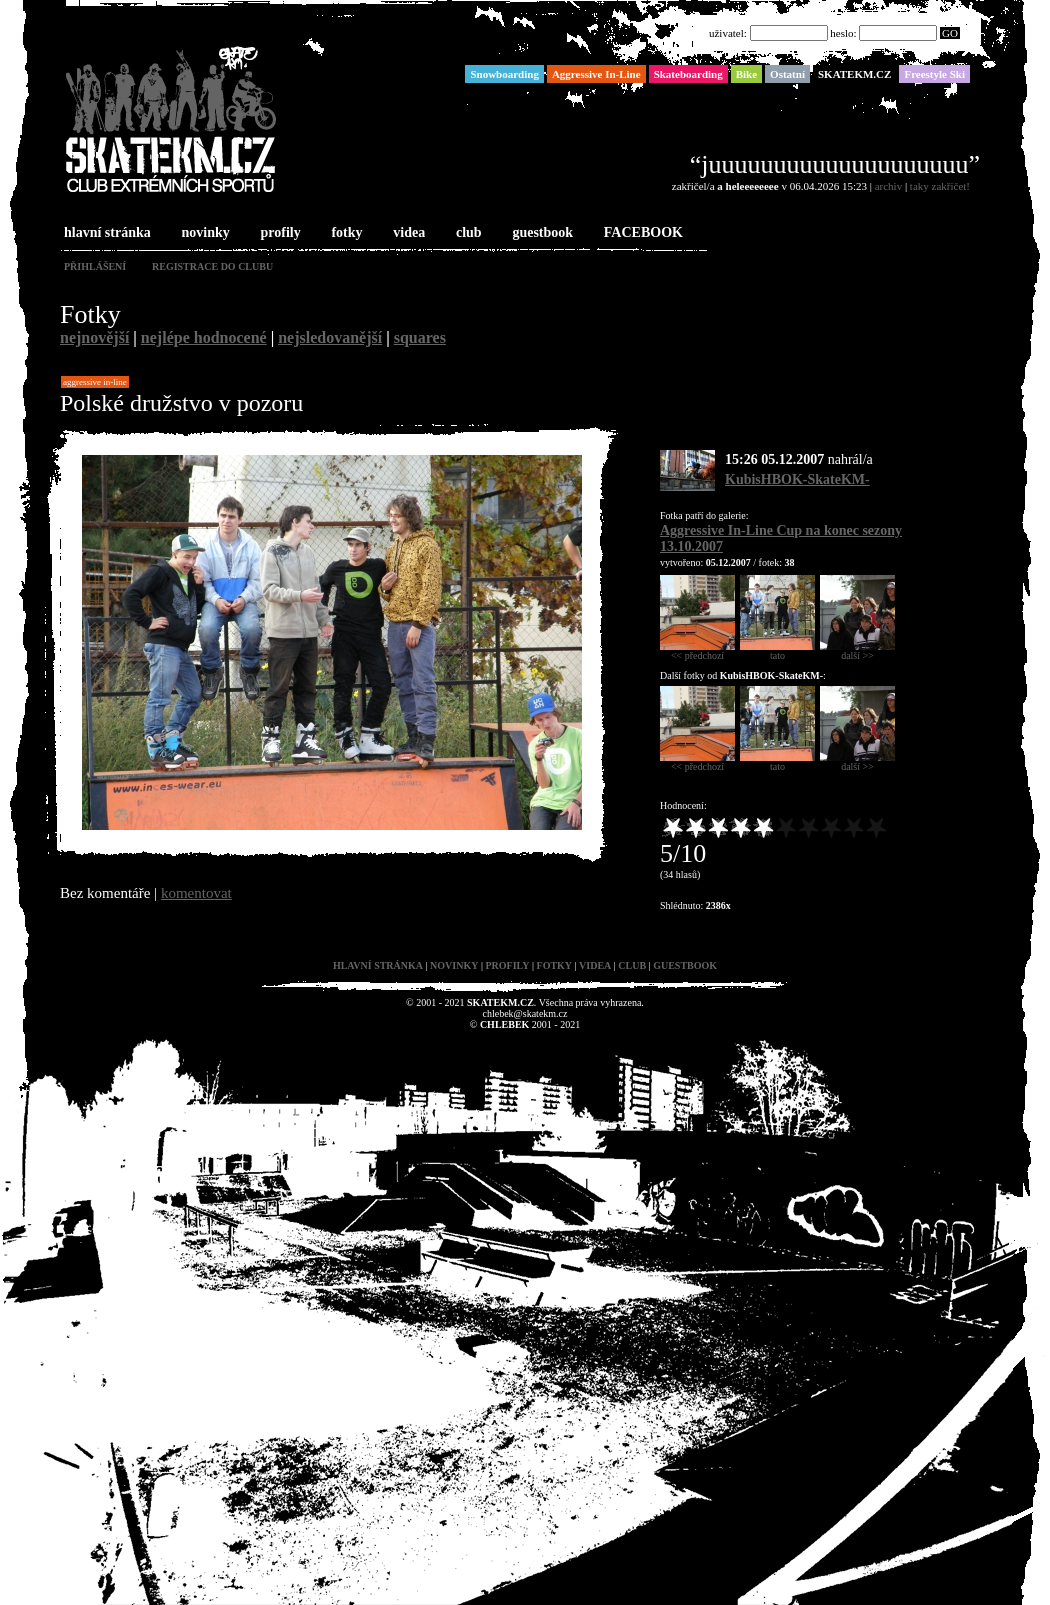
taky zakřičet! (940, 186)
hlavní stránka (105, 233)
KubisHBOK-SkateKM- (797, 479)
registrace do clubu (212, 266)
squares (420, 337)
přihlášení (95, 266)
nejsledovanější (330, 337)
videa (407, 233)
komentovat (196, 893)
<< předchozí (697, 651)
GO (950, 33)
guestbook (540, 233)
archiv (888, 186)
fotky (344, 233)
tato (777, 651)
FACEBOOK (641, 233)
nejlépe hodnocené (204, 337)
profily (279, 233)
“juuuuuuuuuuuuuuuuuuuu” (835, 164)
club (467, 233)
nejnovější (94, 337)
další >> (857, 651)
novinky (204, 233)
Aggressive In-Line (95, 382)
